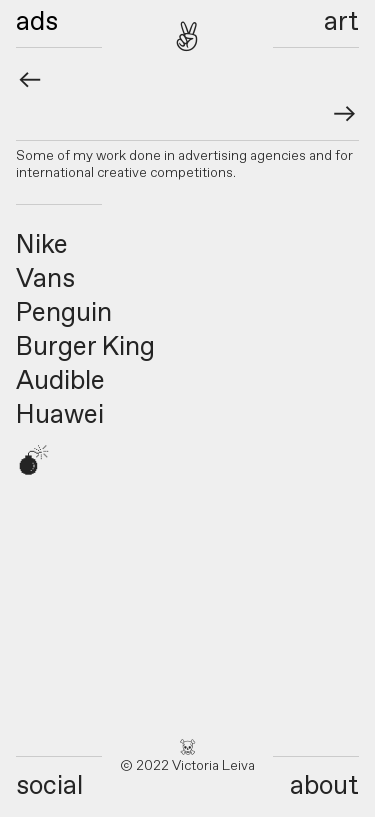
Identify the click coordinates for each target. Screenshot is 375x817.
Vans (45, 280)
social (49, 787)
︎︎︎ (30, 82)
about (324, 787)
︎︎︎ (345, 116)
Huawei (60, 416)
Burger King (85, 348)
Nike (42, 246)
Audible (60, 382)
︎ (187, 40)
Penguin (64, 314)
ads (37, 23)
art (341, 23)
